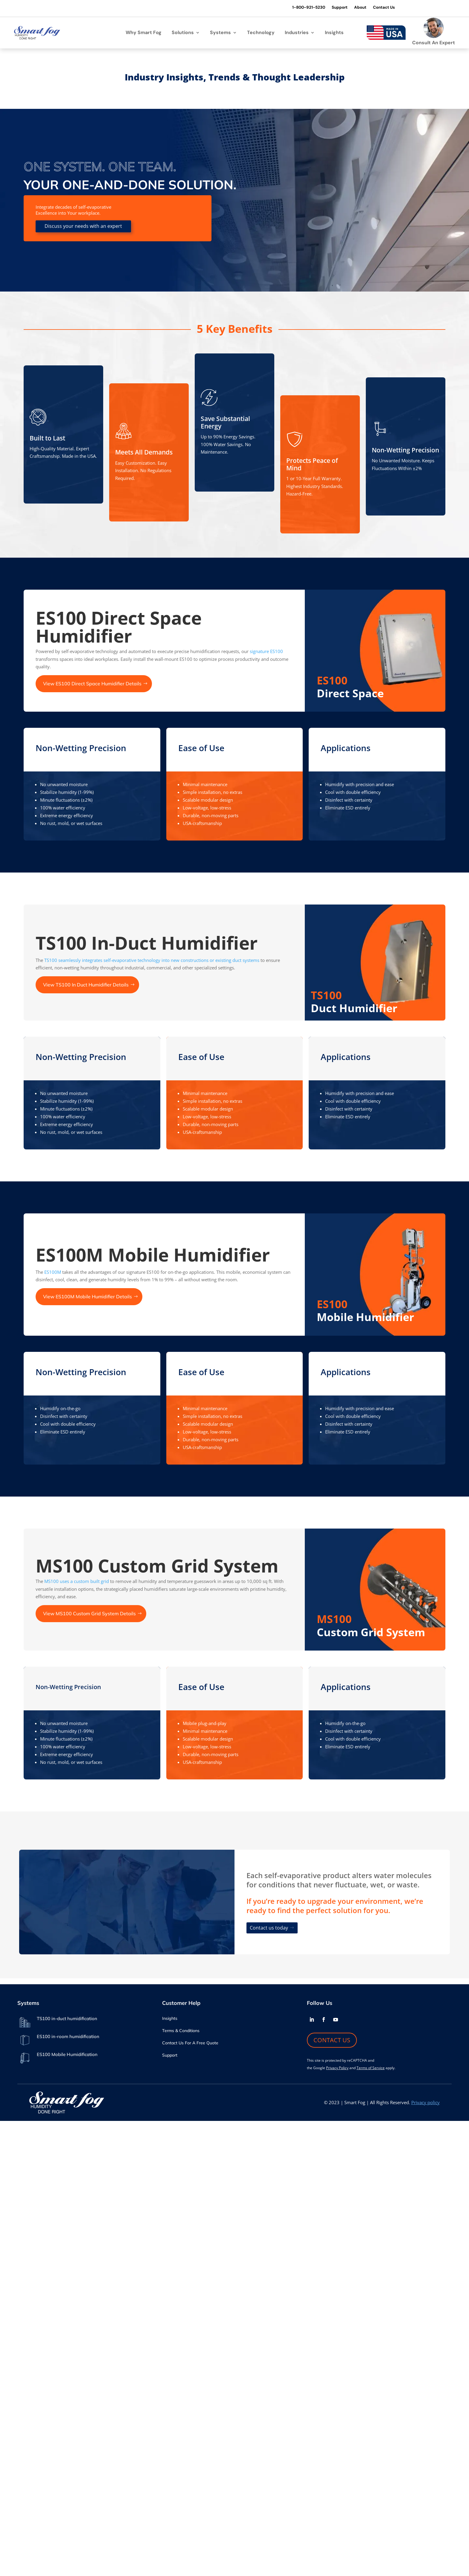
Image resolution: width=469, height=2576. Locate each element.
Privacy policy (425, 2101)
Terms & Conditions (181, 2030)
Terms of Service (371, 2066)
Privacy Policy (337, 2066)
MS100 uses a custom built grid (76, 1580)
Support (329, 7)
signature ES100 (266, 650)
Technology (261, 32)
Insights (334, 32)
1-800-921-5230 (297, 7)
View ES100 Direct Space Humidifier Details (92, 683)
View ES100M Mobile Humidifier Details (87, 1296)
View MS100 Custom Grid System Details (89, 1613)
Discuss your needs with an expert (83, 225)
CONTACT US (331, 2039)
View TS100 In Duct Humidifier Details (86, 983)
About (351, 7)
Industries (297, 32)
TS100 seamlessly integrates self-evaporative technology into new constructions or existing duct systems (151, 959)
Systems (220, 32)
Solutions (183, 32)
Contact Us (375, 7)
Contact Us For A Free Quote (190, 2042)
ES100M (52, 1271)
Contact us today (269, 1927)
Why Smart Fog (144, 32)
